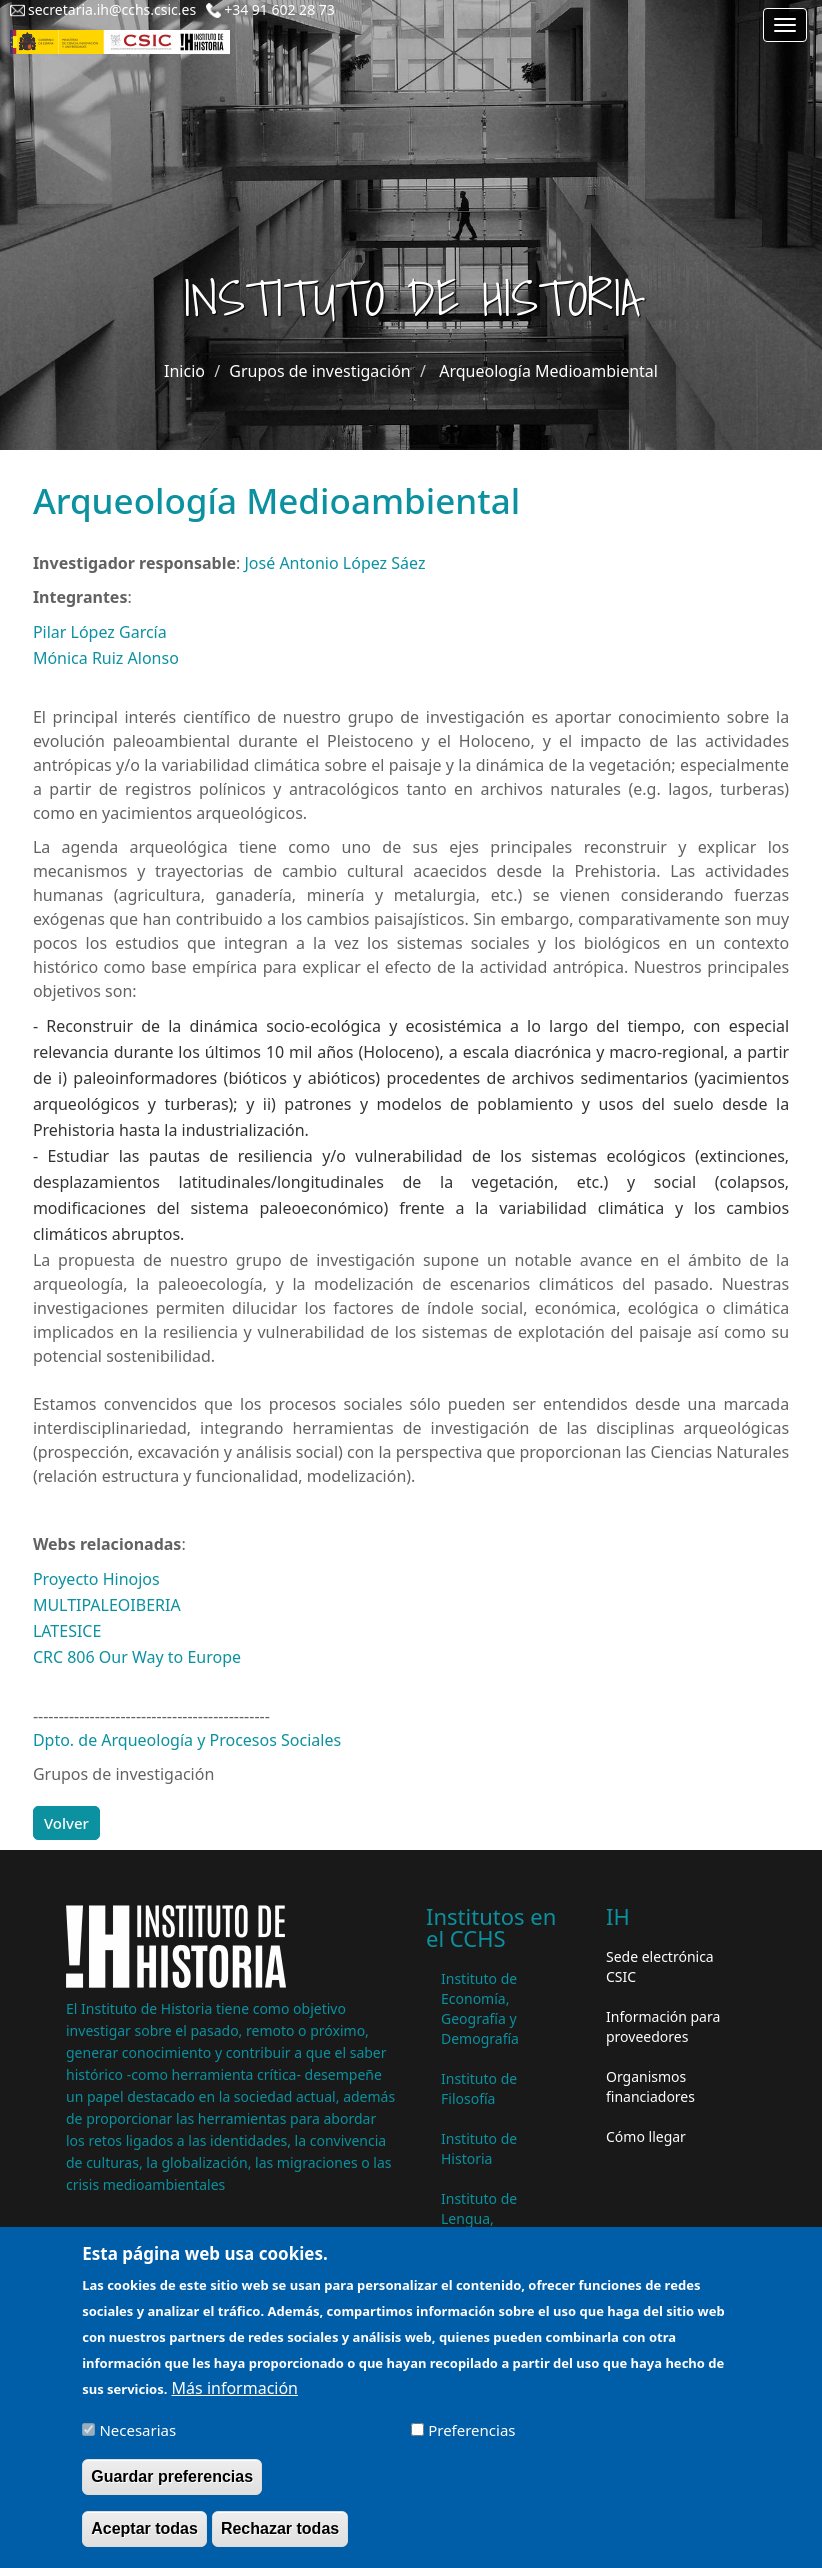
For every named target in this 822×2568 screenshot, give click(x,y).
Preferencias (471, 2442)
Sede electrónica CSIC (660, 1966)
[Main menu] (785, 25)
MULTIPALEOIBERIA (107, 1605)
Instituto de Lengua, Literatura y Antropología (484, 2228)
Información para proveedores (663, 2026)
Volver (66, 1823)
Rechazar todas (280, 2540)
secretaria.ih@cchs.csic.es (112, 9)
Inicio (184, 371)
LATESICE (67, 1631)
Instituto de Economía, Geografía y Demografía (480, 2008)
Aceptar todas (144, 2540)
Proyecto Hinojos (96, 1579)
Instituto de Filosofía (479, 2088)
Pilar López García (100, 632)
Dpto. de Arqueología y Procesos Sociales (187, 1740)
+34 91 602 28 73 (279, 9)
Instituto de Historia (479, 2148)
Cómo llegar (646, 2136)
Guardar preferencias (172, 2488)
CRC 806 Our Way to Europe (137, 1657)
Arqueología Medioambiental (548, 371)
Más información (235, 2400)
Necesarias (137, 2442)
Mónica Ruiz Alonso (106, 658)
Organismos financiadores (650, 2086)
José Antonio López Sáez (335, 563)
